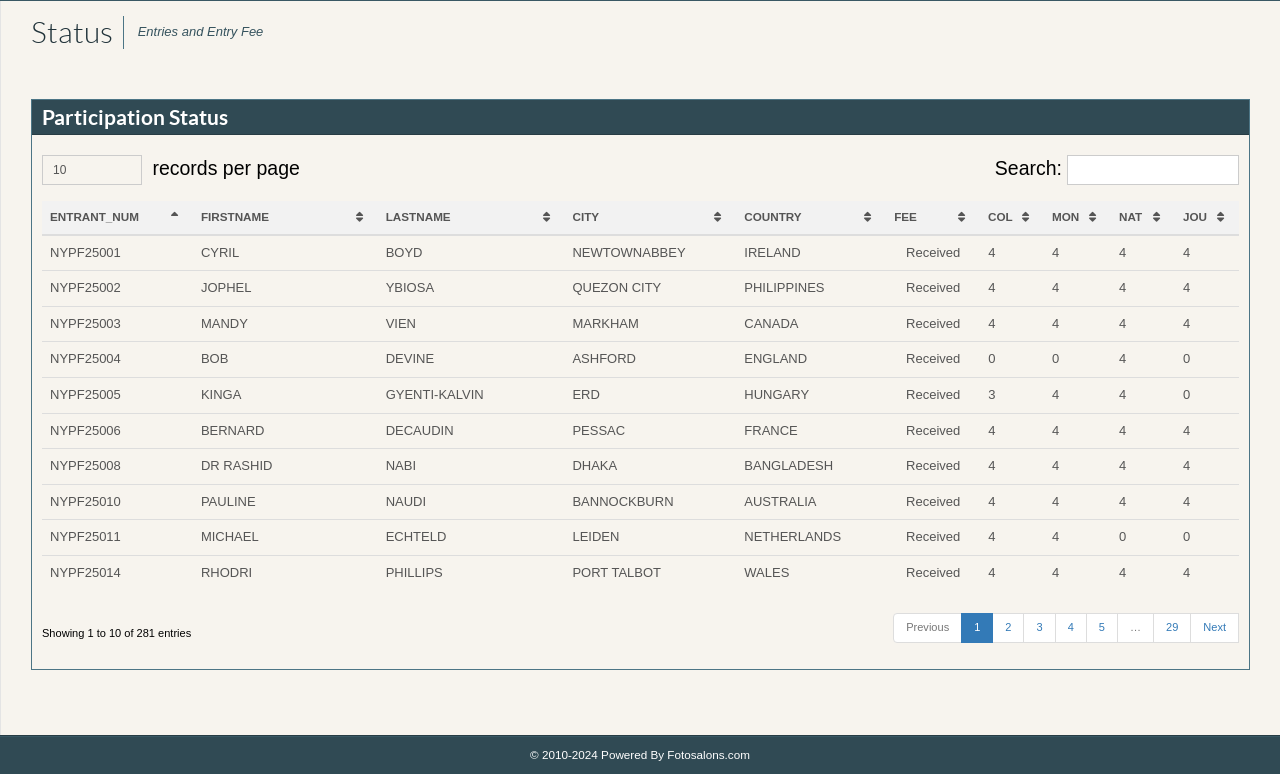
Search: (1117, 170)
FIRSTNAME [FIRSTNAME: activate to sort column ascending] (235, 216)
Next (1214, 627)
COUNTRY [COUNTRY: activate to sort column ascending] (772, 216)
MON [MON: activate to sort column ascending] (1065, 216)
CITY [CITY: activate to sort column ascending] (586, 216)
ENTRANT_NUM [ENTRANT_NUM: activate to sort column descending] (94, 216)
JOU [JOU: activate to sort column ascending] (1195, 216)
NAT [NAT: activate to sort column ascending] (1130, 216)
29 (1172, 627)
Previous (927, 627)
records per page (171, 170)
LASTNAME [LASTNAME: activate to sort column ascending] (418, 216)
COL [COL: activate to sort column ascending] (1000, 216)
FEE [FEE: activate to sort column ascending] (905, 216)
